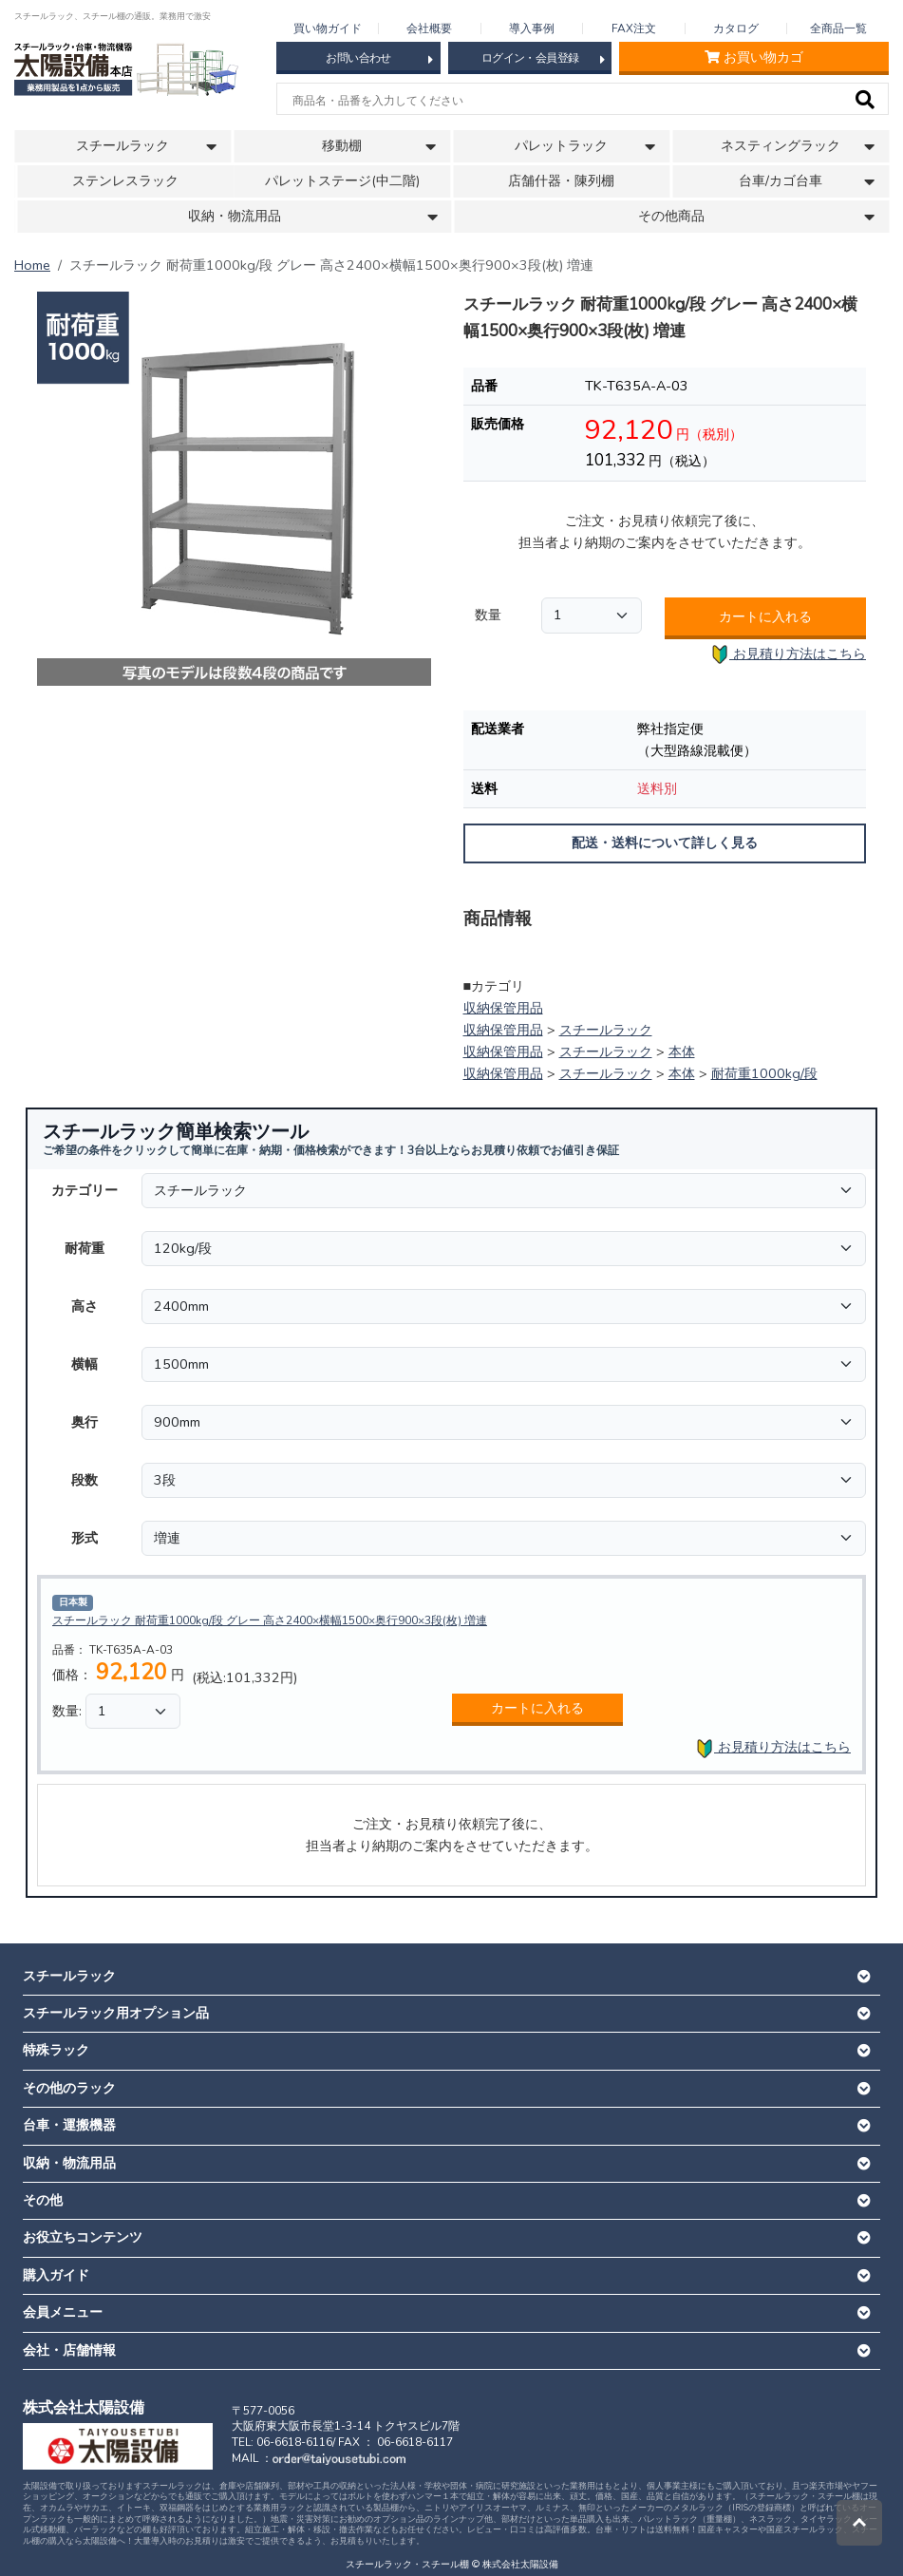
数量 (488, 614)
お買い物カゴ (754, 57)
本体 (681, 1051)
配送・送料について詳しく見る (665, 843)
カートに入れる (765, 616)
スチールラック (605, 1029)
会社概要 (429, 28)
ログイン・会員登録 (543, 58)
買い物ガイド (327, 28)
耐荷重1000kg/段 (764, 1073)
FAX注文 (633, 28)
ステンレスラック (125, 181)
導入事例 (532, 28)
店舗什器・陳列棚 (561, 181)
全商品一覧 (838, 28)
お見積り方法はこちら (788, 655)
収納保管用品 (503, 1007)
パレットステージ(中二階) (342, 181)
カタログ (736, 28)
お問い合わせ (379, 58)
